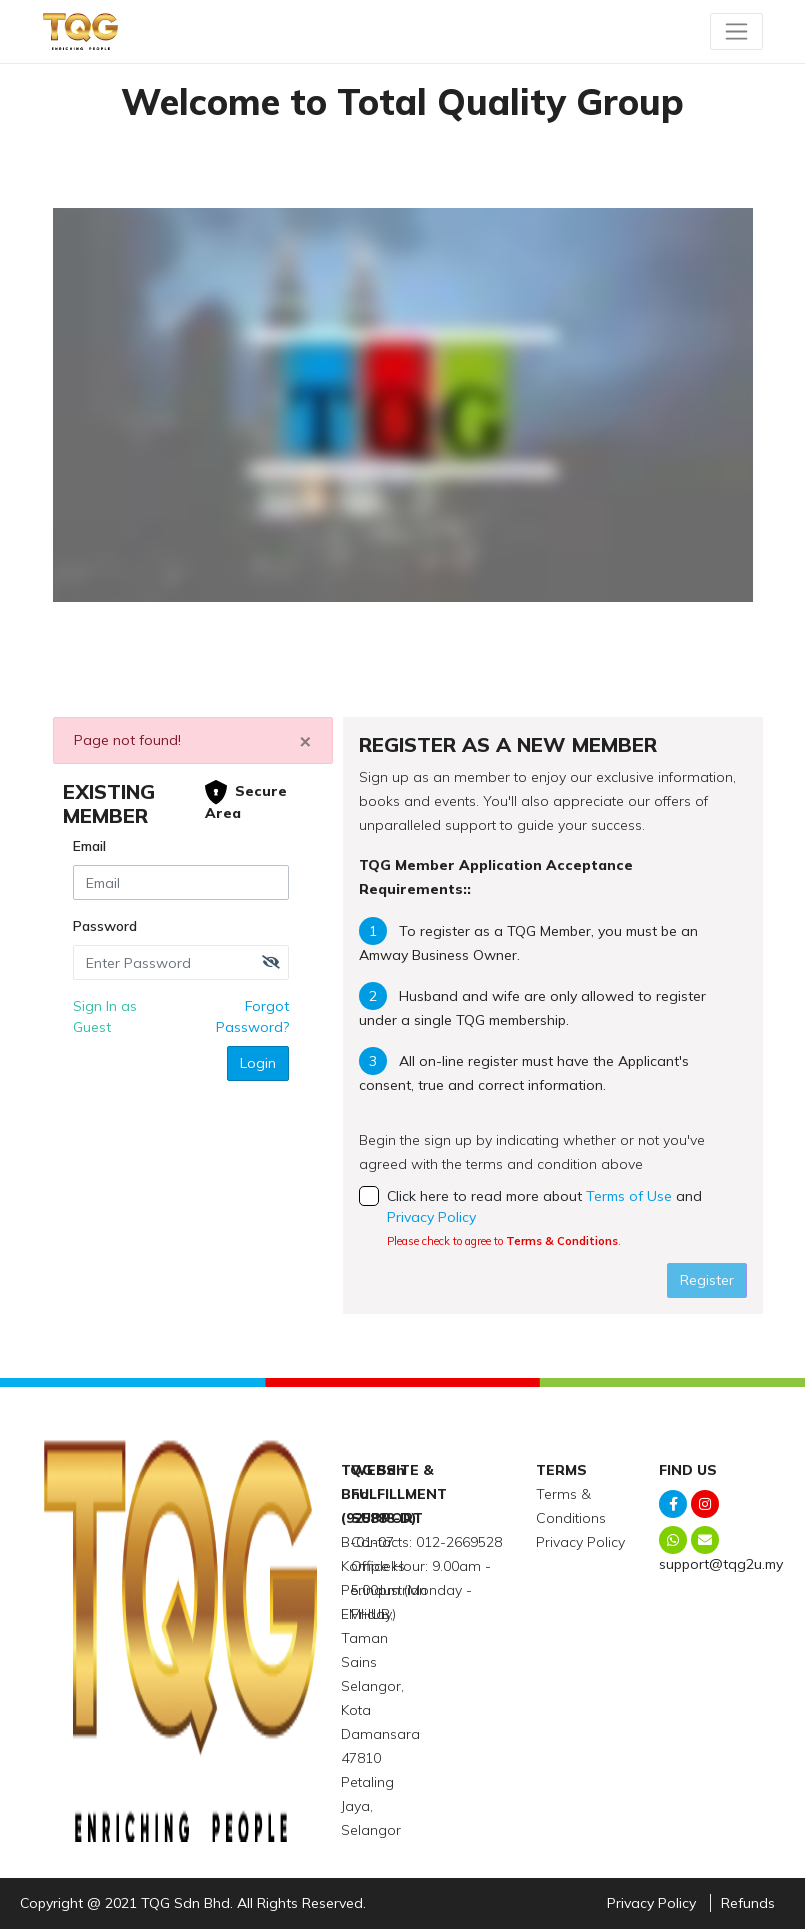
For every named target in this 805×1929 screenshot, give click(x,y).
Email (89, 846)
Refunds (748, 1903)
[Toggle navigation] (736, 31)
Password (105, 926)
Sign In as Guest (105, 1016)
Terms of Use (629, 1196)
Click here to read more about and (553, 1219)
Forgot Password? (252, 1016)
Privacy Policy (431, 1217)
